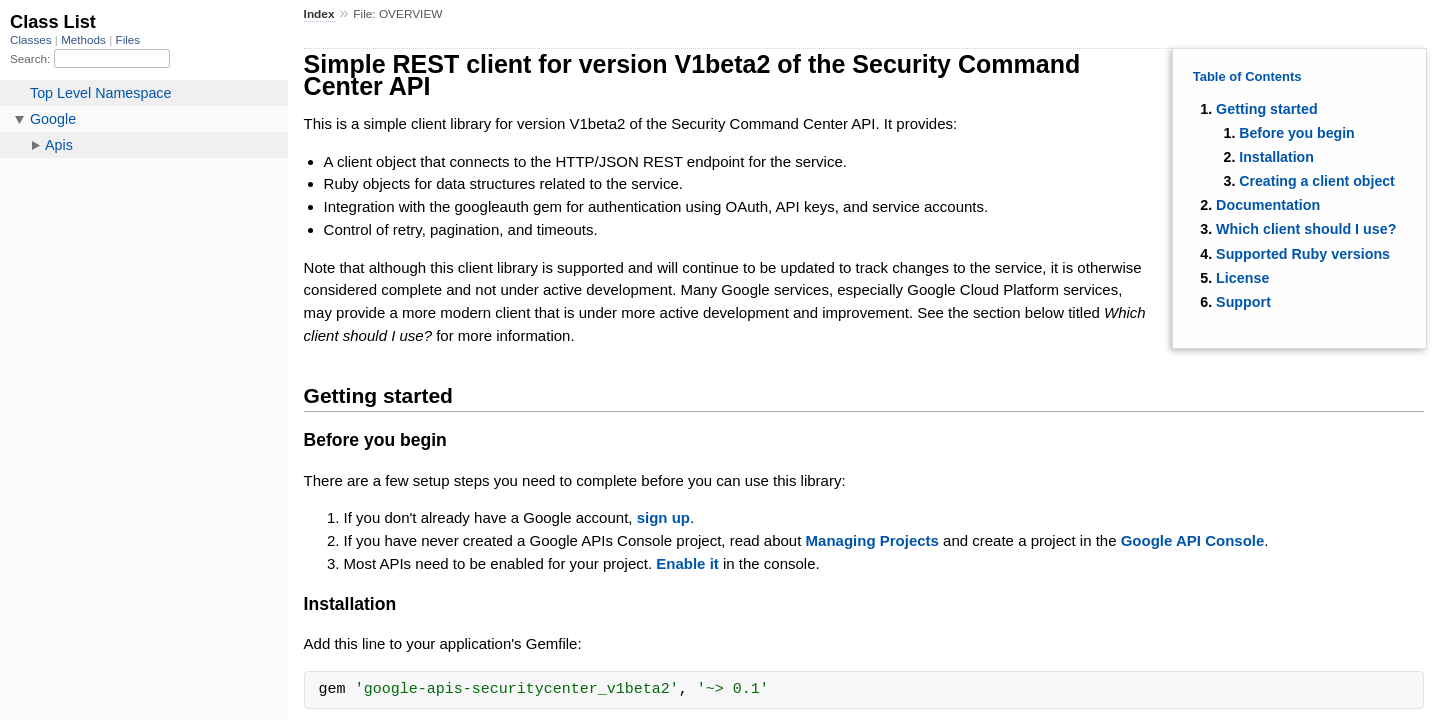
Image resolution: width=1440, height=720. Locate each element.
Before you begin (1297, 133)
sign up (663, 517)
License (1242, 278)
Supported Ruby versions (1303, 254)
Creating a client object (1317, 181)
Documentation (1268, 205)
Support (1243, 302)
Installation (1276, 157)
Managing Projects (872, 540)
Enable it (687, 563)
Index (319, 14)
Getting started (1267, 109)
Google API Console (1193, 540)
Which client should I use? (1306, 229)
